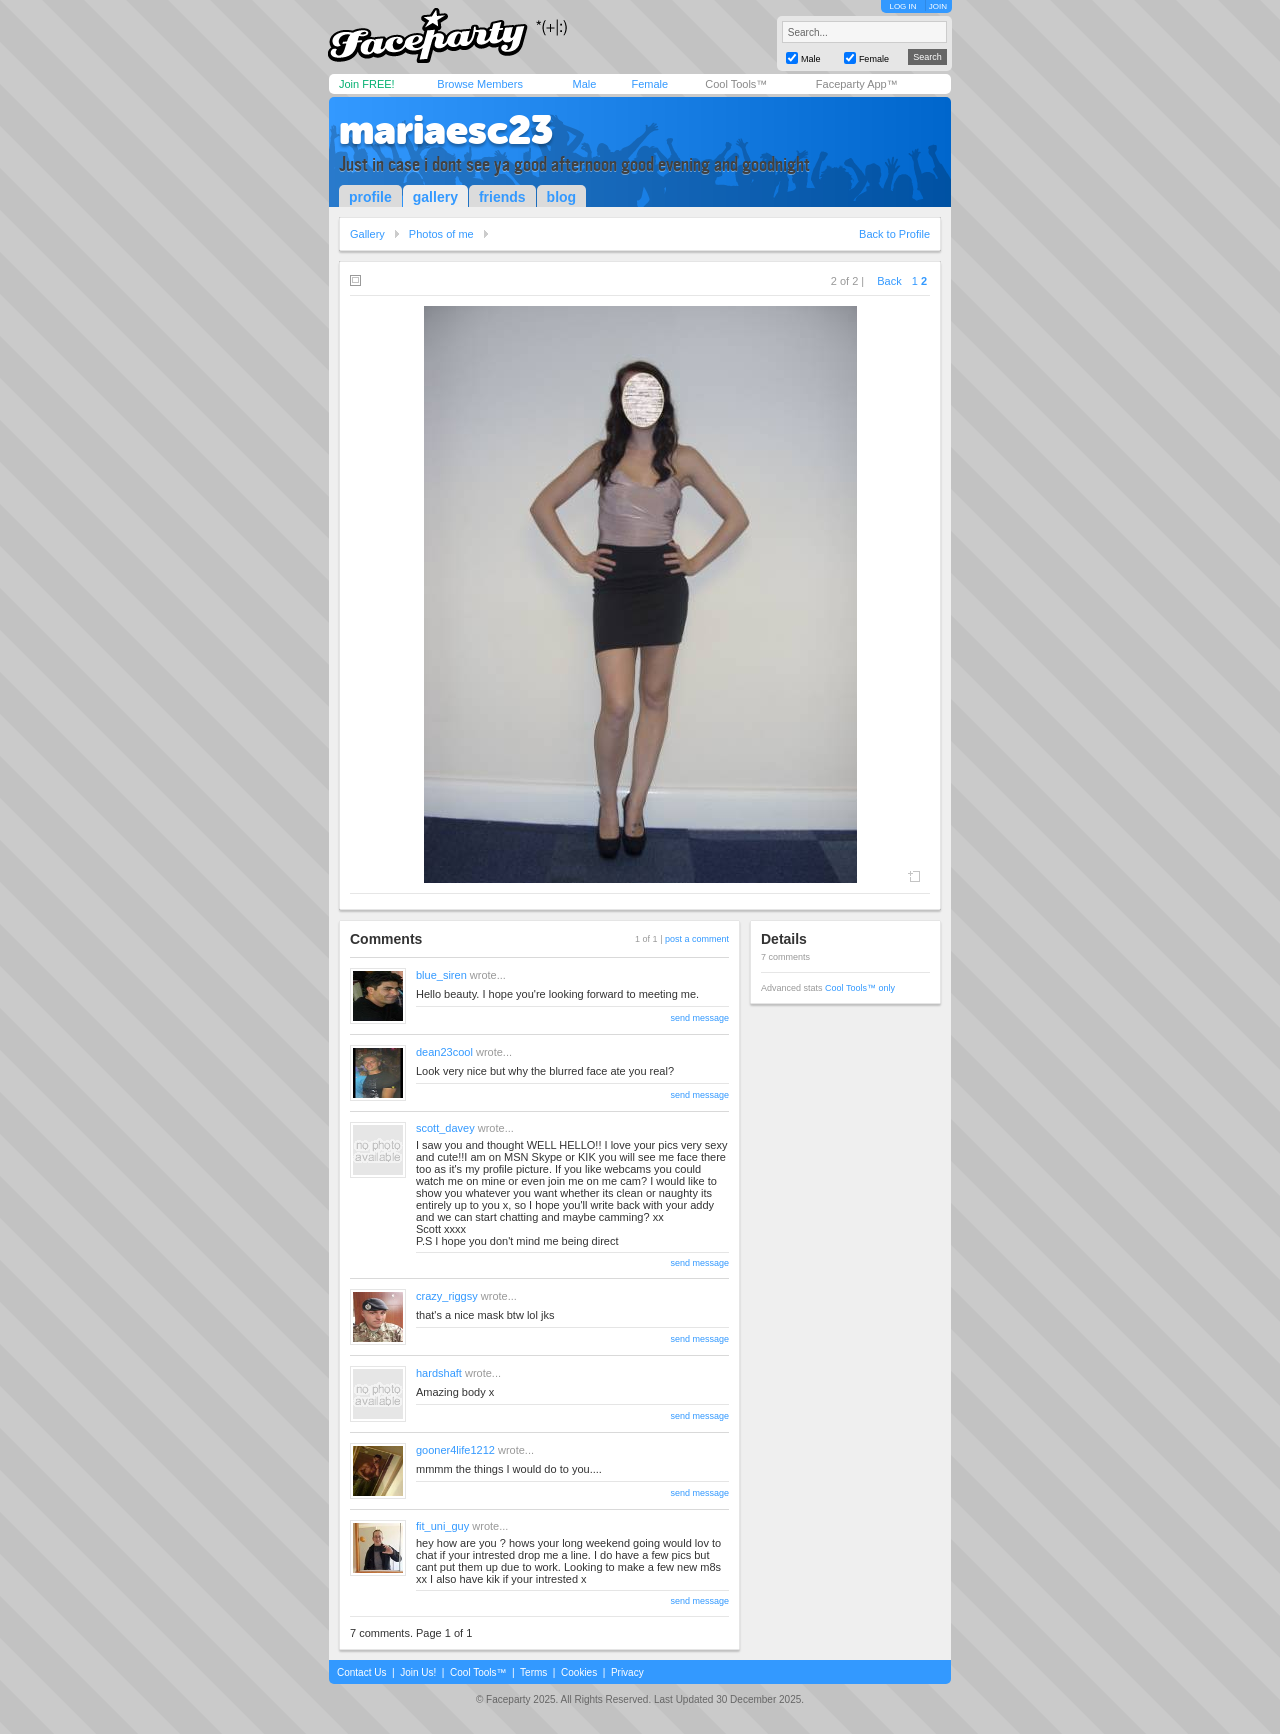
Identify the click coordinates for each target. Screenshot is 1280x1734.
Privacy (627, 1672)
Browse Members (480, 84)
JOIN (938, 6)
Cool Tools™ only (860, 988)
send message (699, 1018)
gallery (435, 197)
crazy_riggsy (447, 1296)
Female (649, 84)
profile (370, 197)
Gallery (367, 234)
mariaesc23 (446, 130)
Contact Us (361, 1672)
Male (584, 84)
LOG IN (902, 6)
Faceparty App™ (857, 84)
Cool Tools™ (736, 84)
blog (562, 197)
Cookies (579, 1672)
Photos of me (441, 234)
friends (502, 197)
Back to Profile (894, 234)
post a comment (697, 939)
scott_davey (445, 1128)
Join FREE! (367, 84)
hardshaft (439, 1373)
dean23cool (444, 1052)
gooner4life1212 (455, 1450)
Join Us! (418, 1672)
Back (889, 281)
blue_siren (441, 975)
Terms (533, 1672)
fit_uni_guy (442, 1526)
